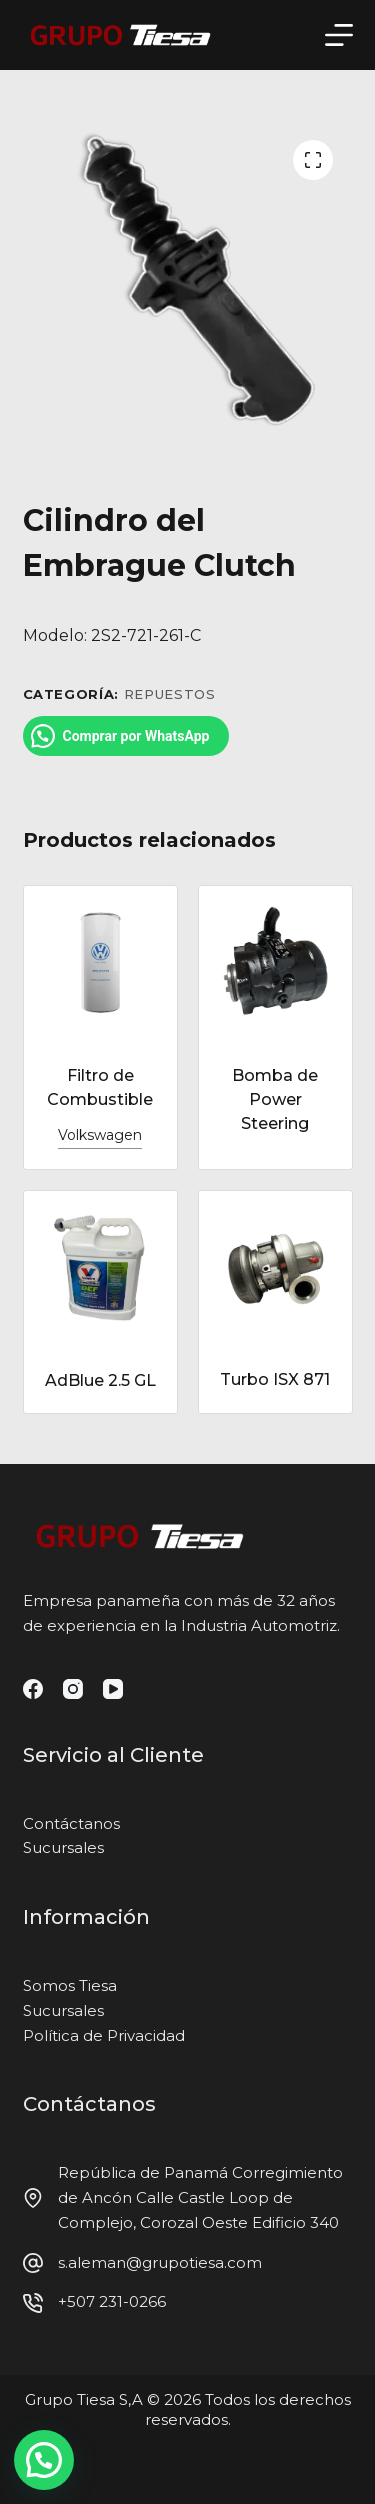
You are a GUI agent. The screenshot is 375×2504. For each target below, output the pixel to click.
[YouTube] (113, 1689)
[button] (44, 2460)
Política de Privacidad (104, 2035)
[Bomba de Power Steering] (275, 962)
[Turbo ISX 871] (275, 1266)
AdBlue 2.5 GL (100, 1380)
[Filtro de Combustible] (100, 962)
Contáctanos (71, 1823)
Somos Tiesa (70, 1985)
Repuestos (170, 694)
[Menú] (339, 35)
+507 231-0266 (112, 2301)
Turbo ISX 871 (275, 1379)
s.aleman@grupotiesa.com (160, 2262)
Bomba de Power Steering (275, 1099)
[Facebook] (33, 1689)
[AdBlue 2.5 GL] (100, 1267)
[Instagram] (73, 1689)
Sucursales (63, 1847)
